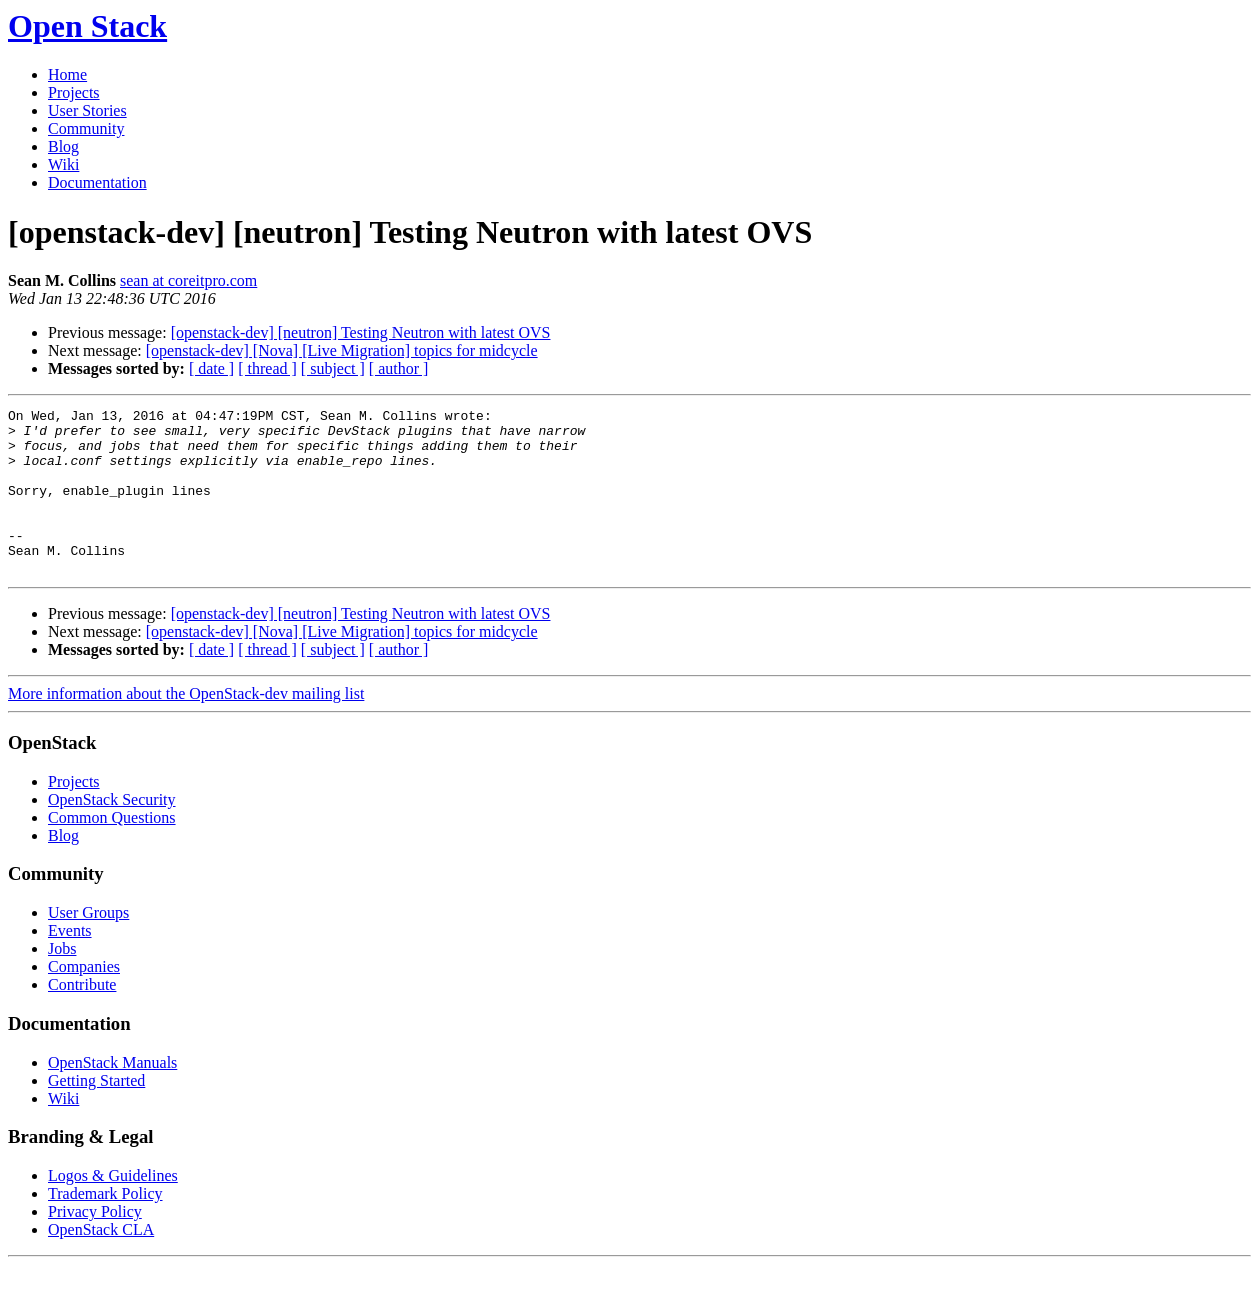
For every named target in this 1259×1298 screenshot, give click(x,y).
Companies (84, 999)
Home (67, 74)
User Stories (87, 110)
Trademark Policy (105, 1226)
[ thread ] (267, 368)
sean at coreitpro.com (188, 280)
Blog (63, 146)
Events (70, 963)
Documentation (97, 182)
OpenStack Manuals (112, 1095)
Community (86, 128)
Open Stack (87, 26)
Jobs (62, 981)
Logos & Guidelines (113, 1208)
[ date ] (211, 368)
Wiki (63, 164)
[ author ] (399, 368)
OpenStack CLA (101, 1262)
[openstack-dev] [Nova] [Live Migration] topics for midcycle (342, 350)
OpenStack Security (112, 832)
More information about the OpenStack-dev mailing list (186, 726)
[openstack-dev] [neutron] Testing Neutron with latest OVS (361, 332)
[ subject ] (333, 368)
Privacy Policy (95, 1244)
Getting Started (96, 1113)
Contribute (82, 1017)
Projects (74, 92)
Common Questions (112, 850)
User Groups (88, 945)
